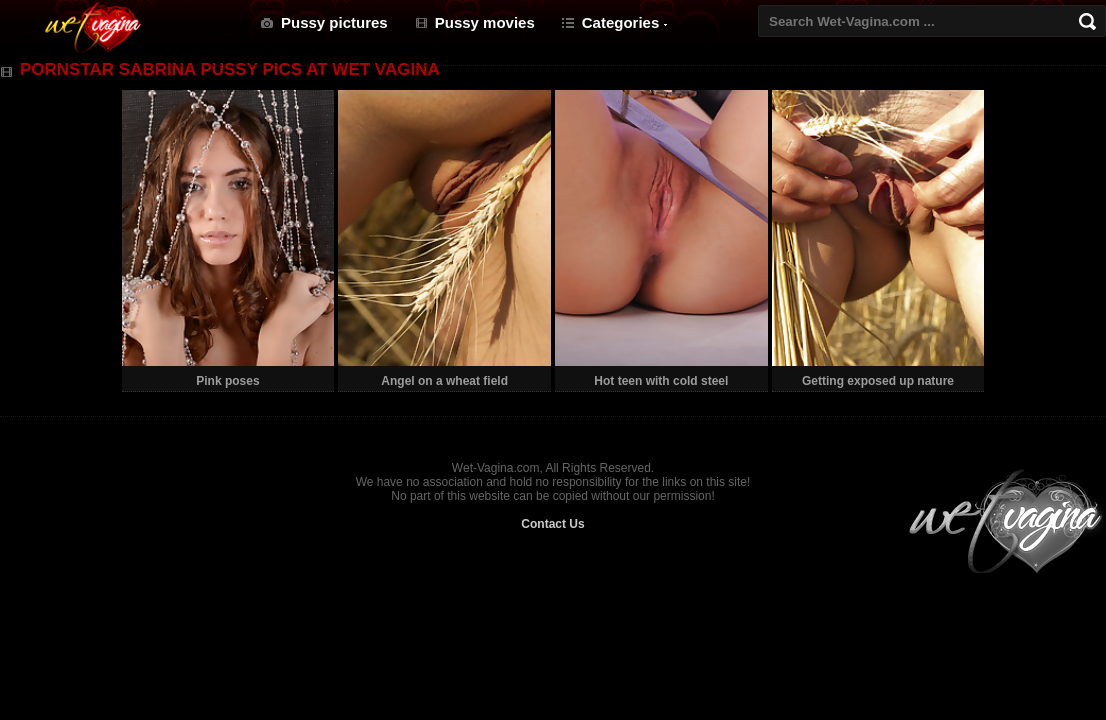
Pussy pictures (334, 22)
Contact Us (552, 524)
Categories (621, 22)
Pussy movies (485, 22)
